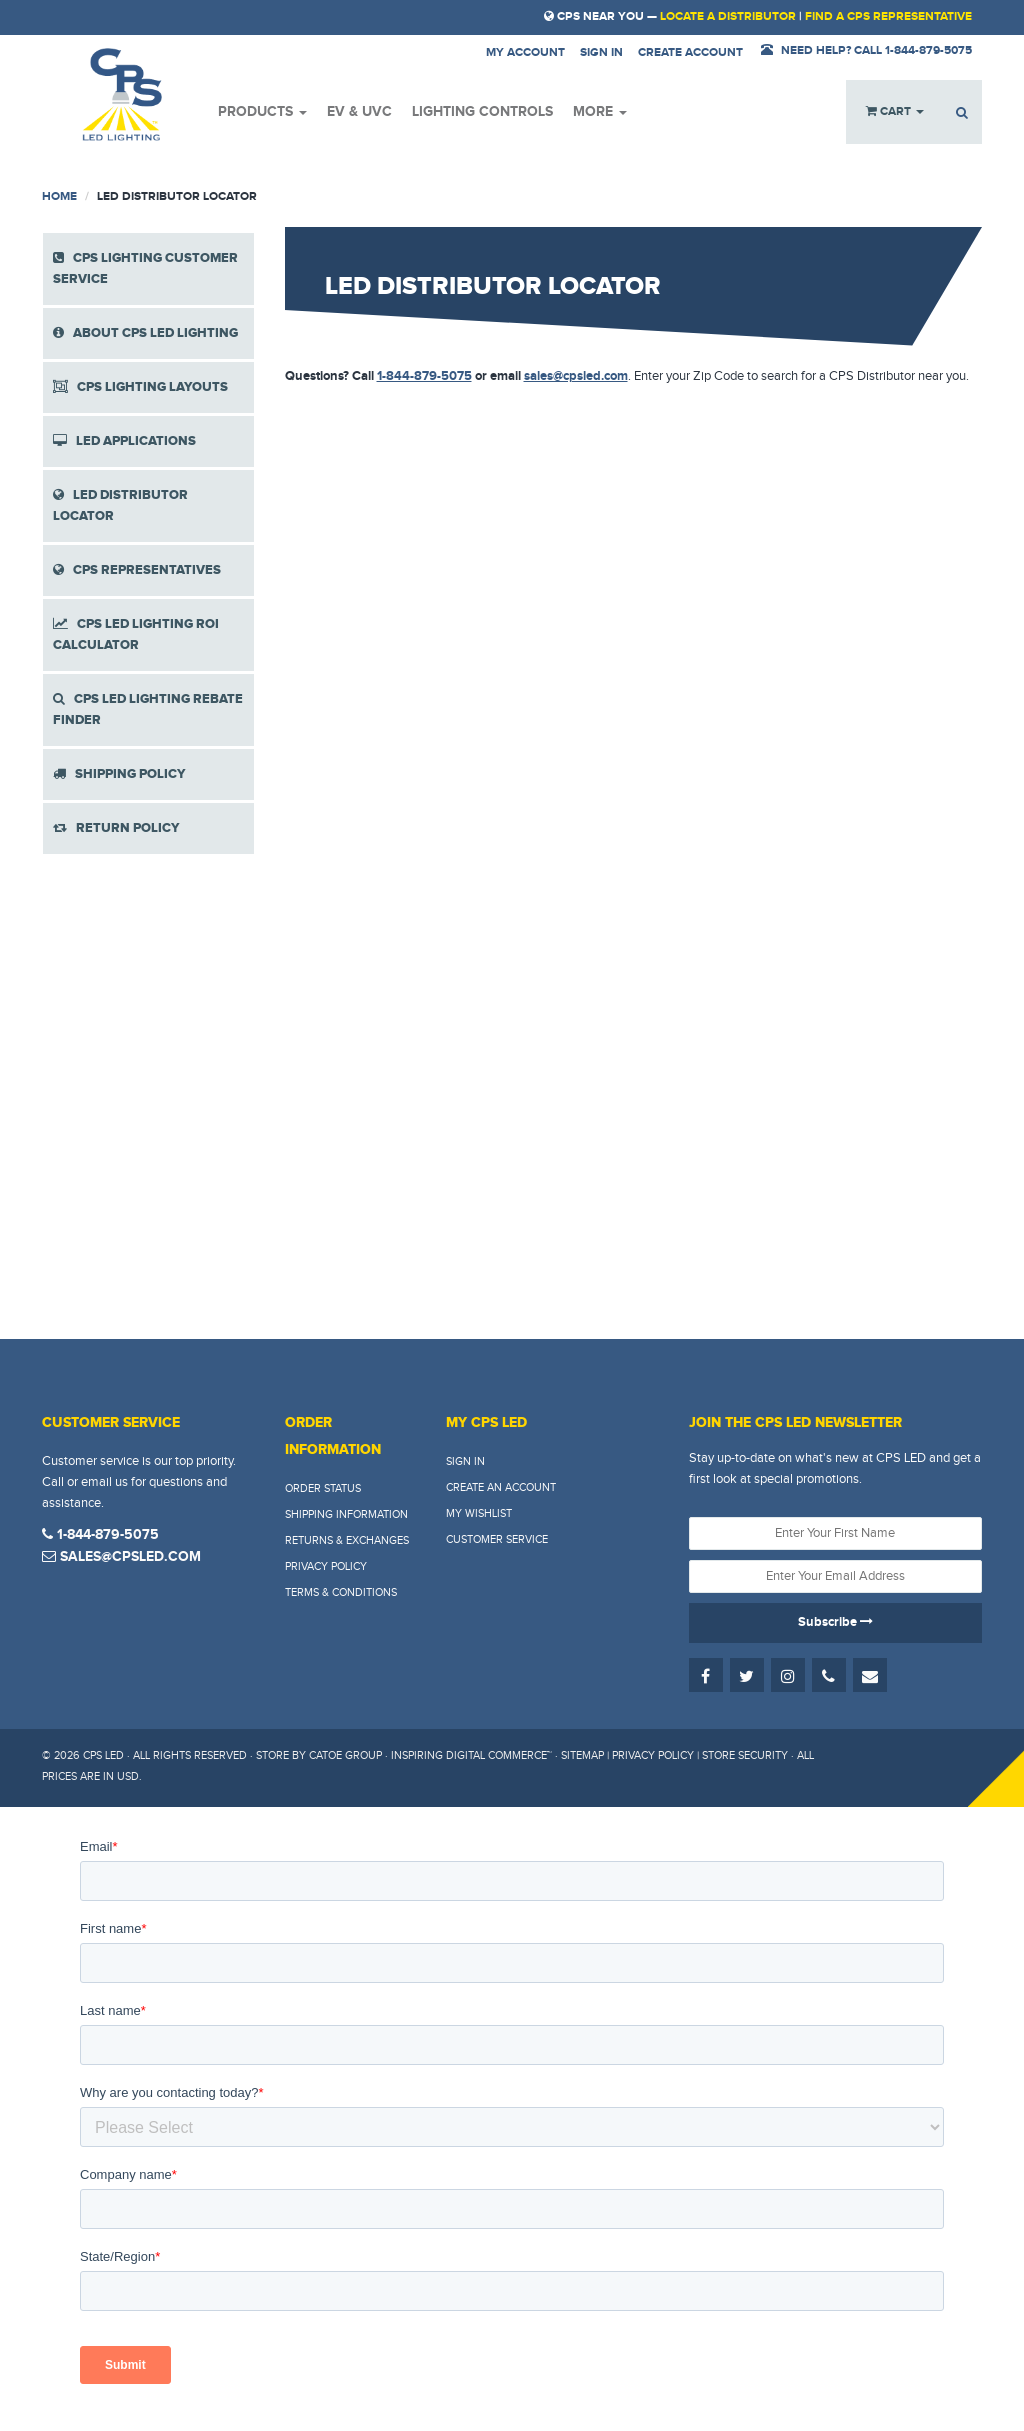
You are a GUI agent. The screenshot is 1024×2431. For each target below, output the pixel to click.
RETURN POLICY (116, 828)
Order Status (323, 1488)
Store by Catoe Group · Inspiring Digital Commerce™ (404, 1755)
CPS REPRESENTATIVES (137, 570)
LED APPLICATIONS (124, 441)
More (600, 111)
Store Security (745, 1755)
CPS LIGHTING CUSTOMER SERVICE (145, 268)
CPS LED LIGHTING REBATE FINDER (148, 709)
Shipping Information (346, 1514)
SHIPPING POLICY (119, 774)
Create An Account (501, 1487)
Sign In (465, 1461)
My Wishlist (479, 1513)
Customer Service (497, 1539)
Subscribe (835, 1622)
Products (262, 111)
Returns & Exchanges (347, 1540)
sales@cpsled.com (576, 376)
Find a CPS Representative (888, 16)
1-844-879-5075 (424, 376)
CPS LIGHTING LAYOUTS (140, 387)
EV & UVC (359, 111)
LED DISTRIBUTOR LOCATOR (120, 505)
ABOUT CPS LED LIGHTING (145, 333)
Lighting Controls (482, 111)
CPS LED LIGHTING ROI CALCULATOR (136, 634)
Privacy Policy (326, 1566)
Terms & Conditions (341, 1592)
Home (59, 196)
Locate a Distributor (728, 16)
